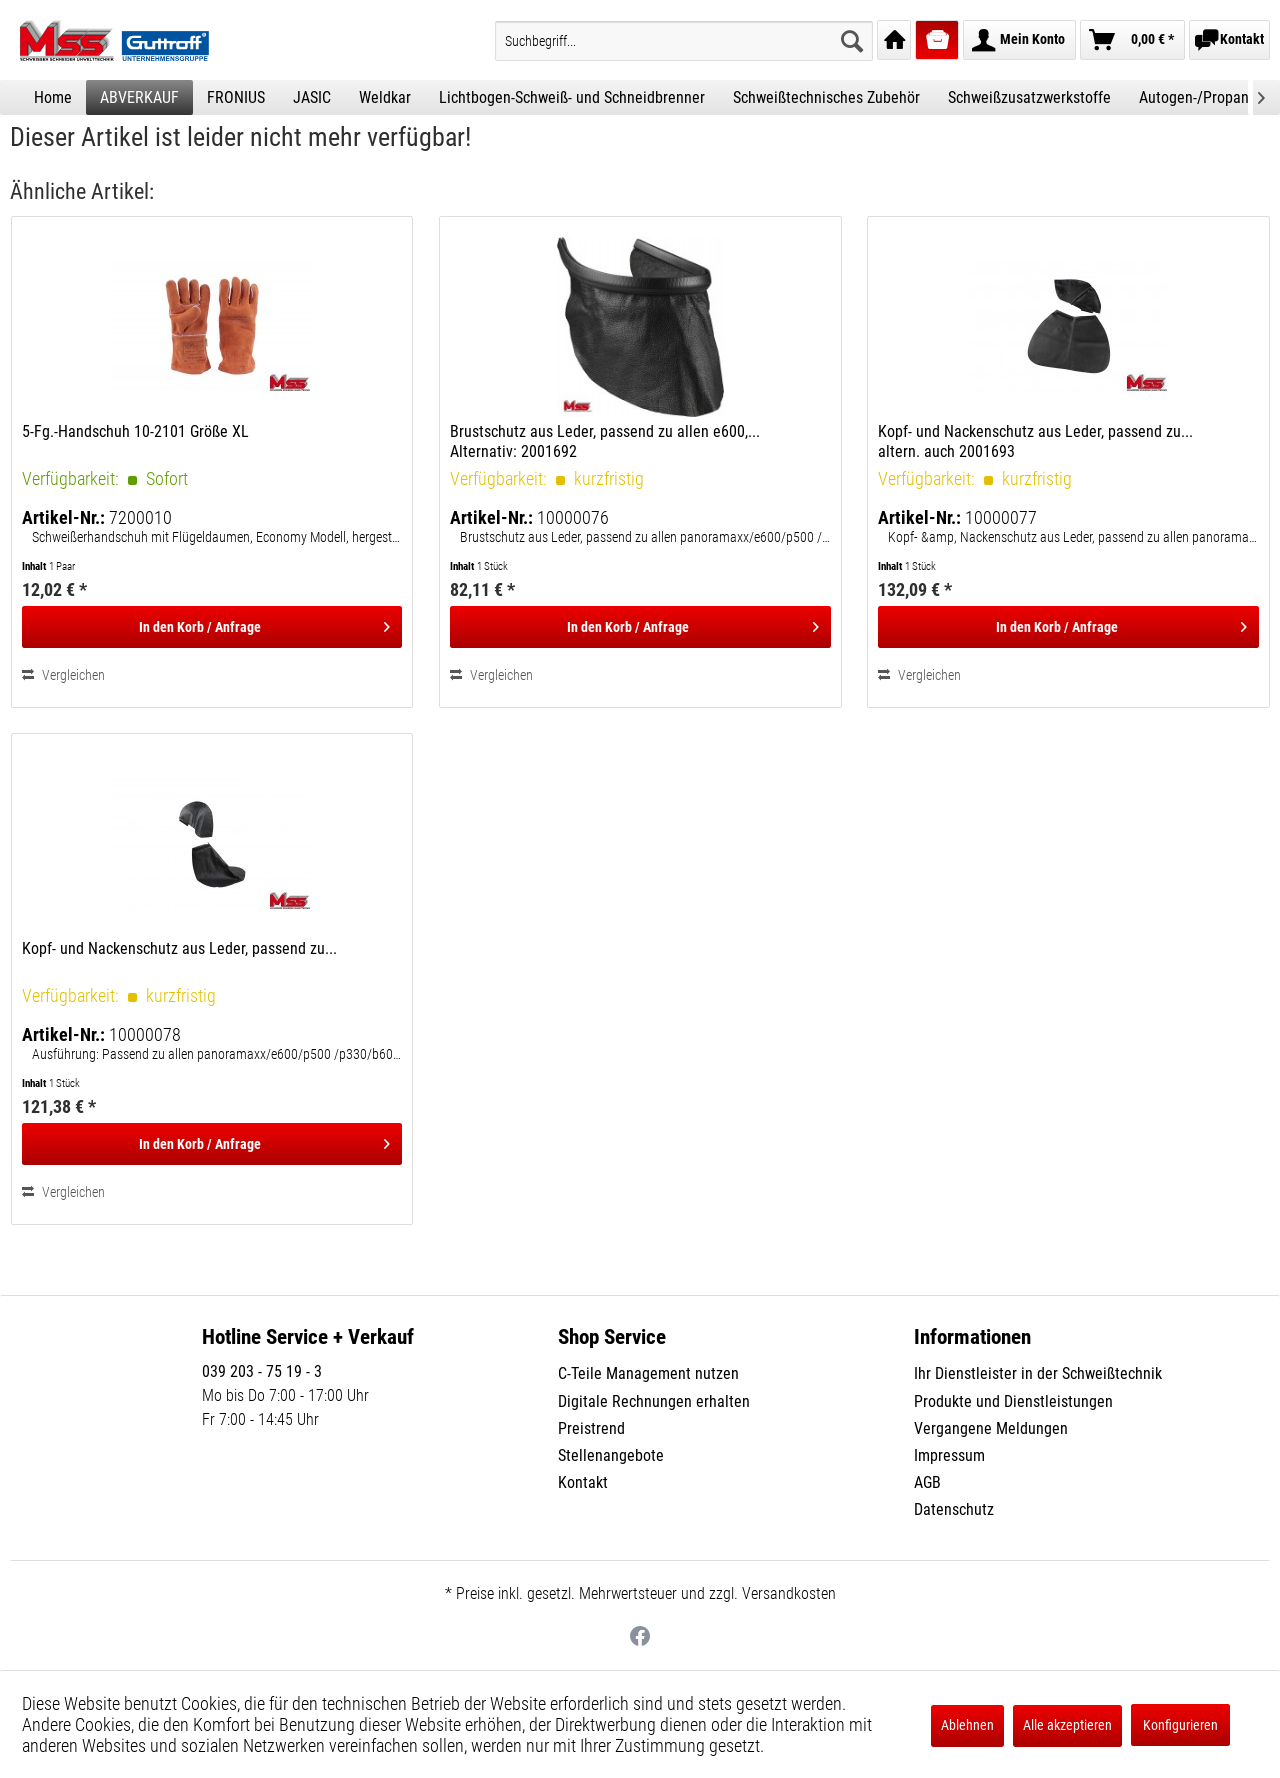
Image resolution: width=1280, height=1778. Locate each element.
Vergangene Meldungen (991, 1428)
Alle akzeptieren (1067, 1725)
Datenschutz (954, 1509)
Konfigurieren (1180, 1725)
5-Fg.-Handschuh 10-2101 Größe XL (135, 431)
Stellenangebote (611, 1455)
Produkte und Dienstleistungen (1013, 1401)
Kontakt (583, 1482)
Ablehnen (967, 1725)
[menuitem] (684, 41)
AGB (927, 1482)
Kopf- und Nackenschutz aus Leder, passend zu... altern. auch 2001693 (1035, 441)
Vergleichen (63, 675)
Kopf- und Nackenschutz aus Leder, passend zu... (179, 948)
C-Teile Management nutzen (648, 1373)
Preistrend (591, 1428)
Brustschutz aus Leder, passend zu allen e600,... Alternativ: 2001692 (605, 441)
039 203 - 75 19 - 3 (262, 1371)
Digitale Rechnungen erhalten (654, 1401)
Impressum (949, 1455)
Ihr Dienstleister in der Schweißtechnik (1038, 1373)
